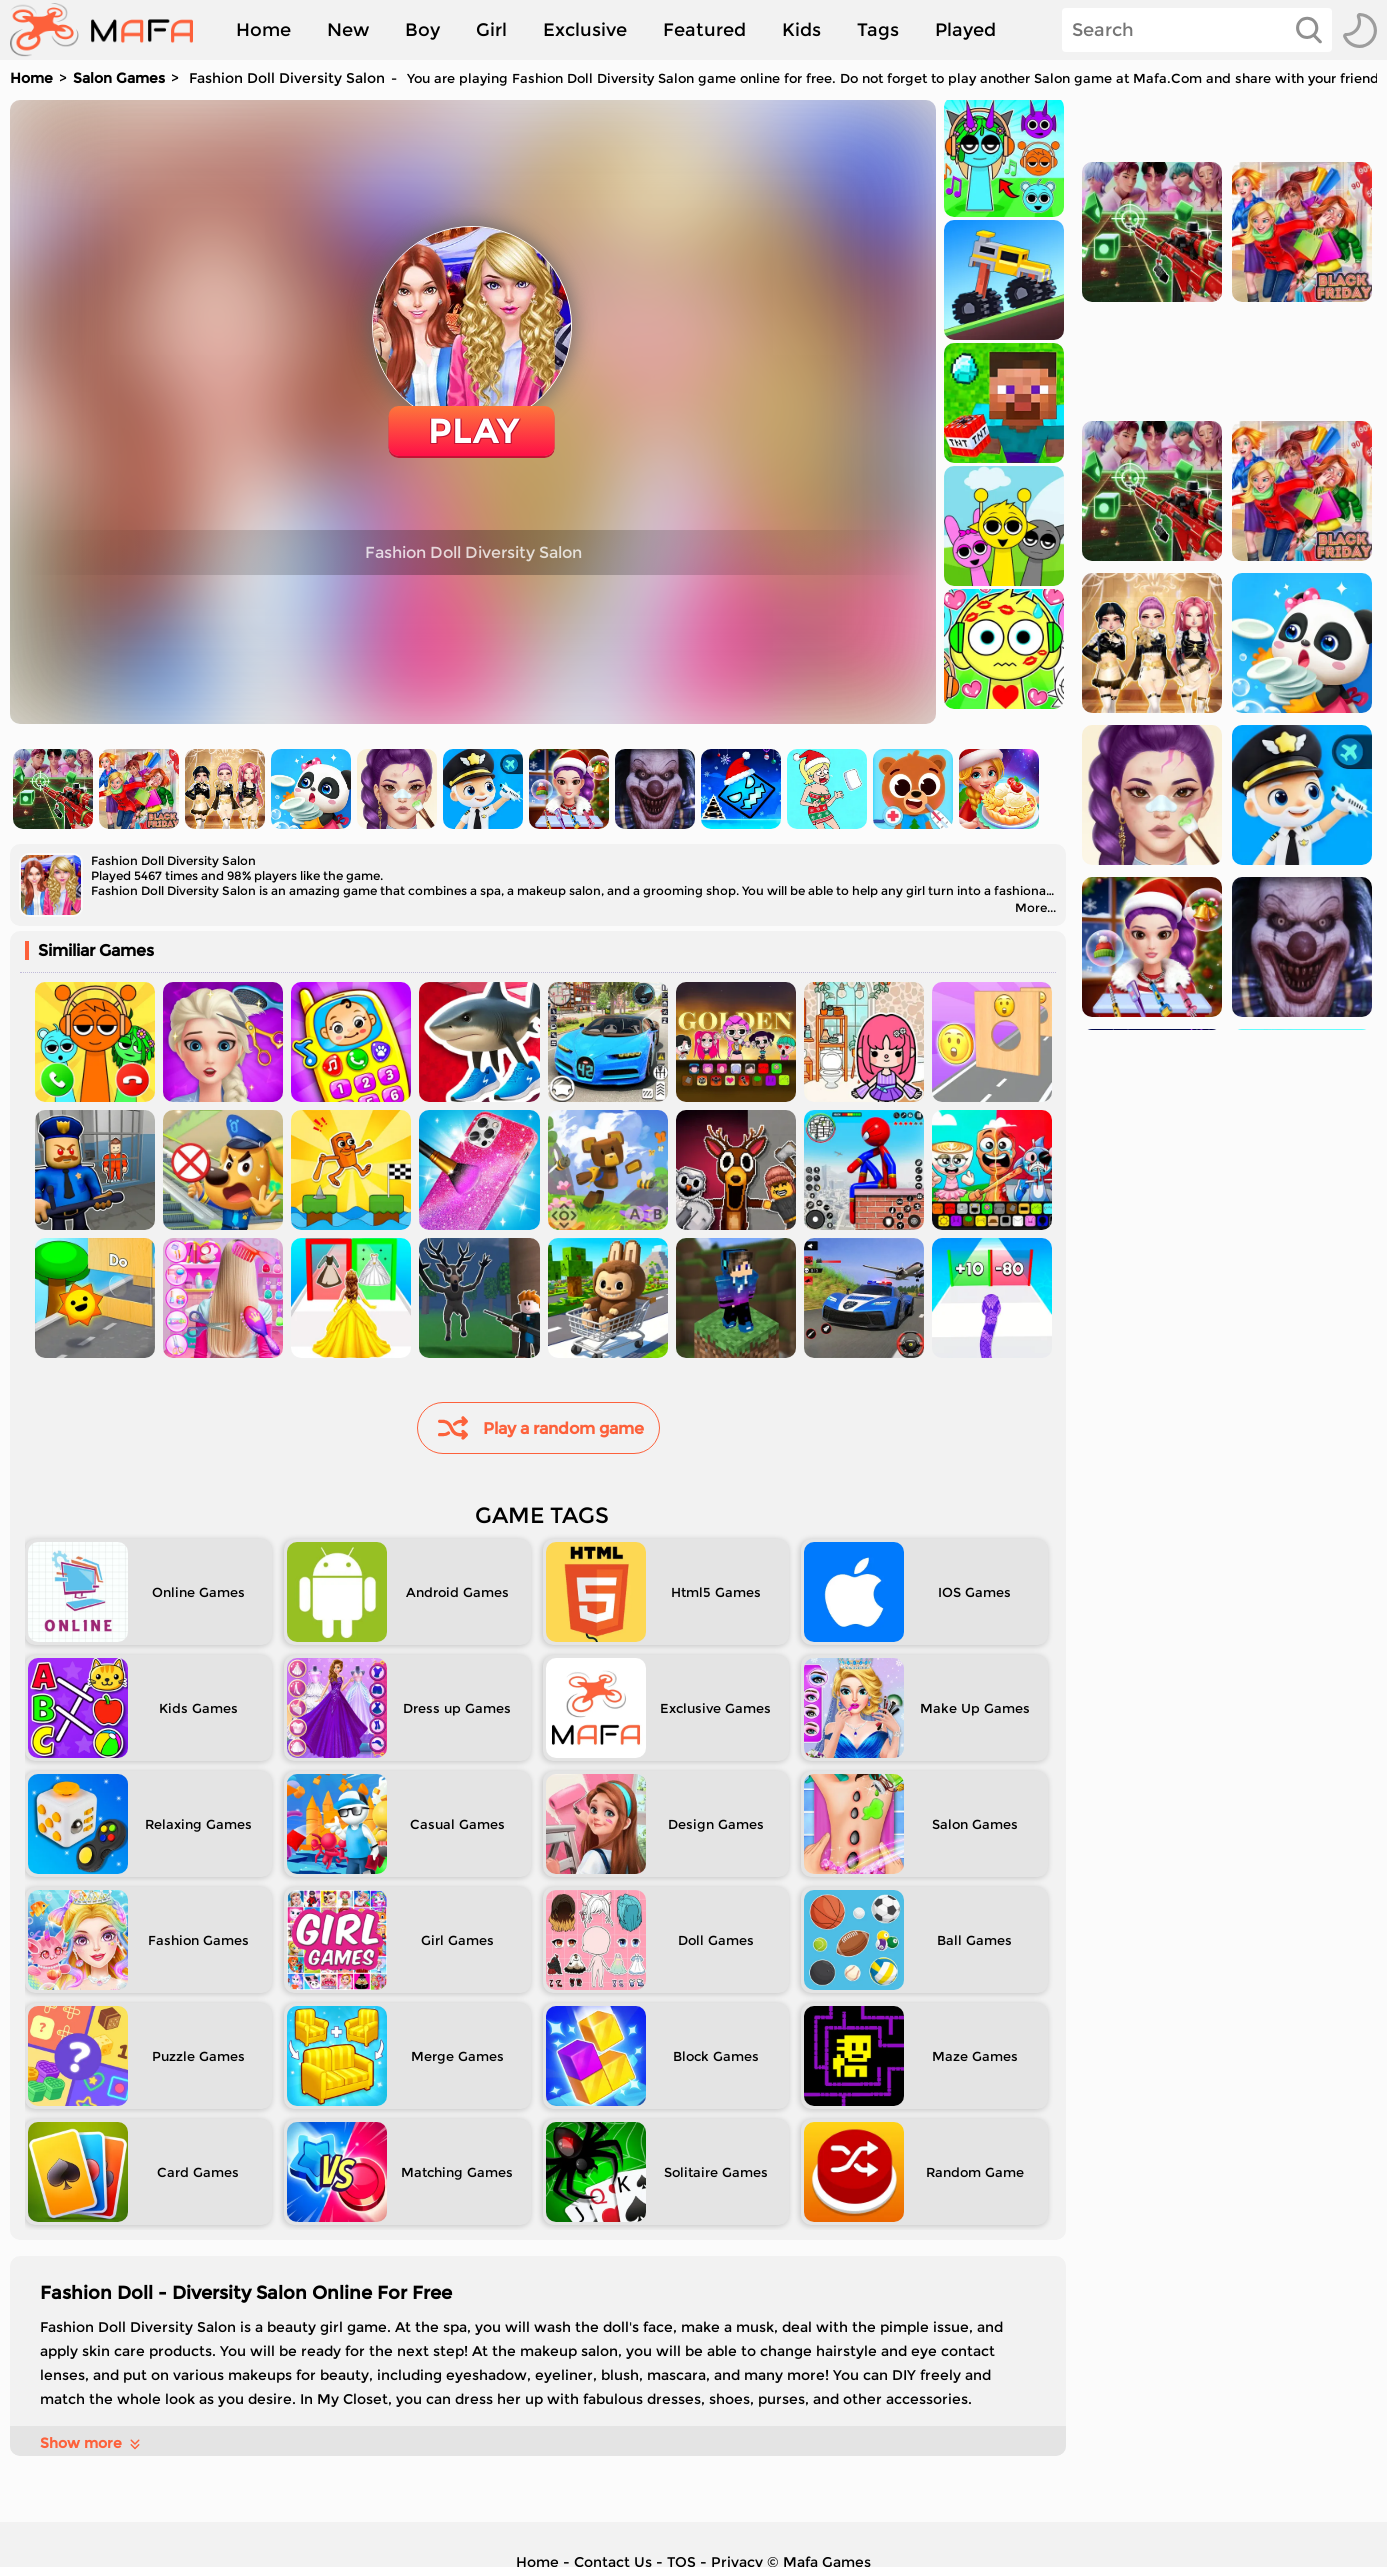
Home (263, 30)
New (348, 30)
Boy (422, 30)
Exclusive (585, 30)
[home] (111, 30)
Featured (704, 30)
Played (965, 30)
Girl (491, 30)
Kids (801, 30)
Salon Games (119, 78)
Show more (91, 2443)
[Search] (1197, 30)
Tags (878, 30)
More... (1035, 907)
